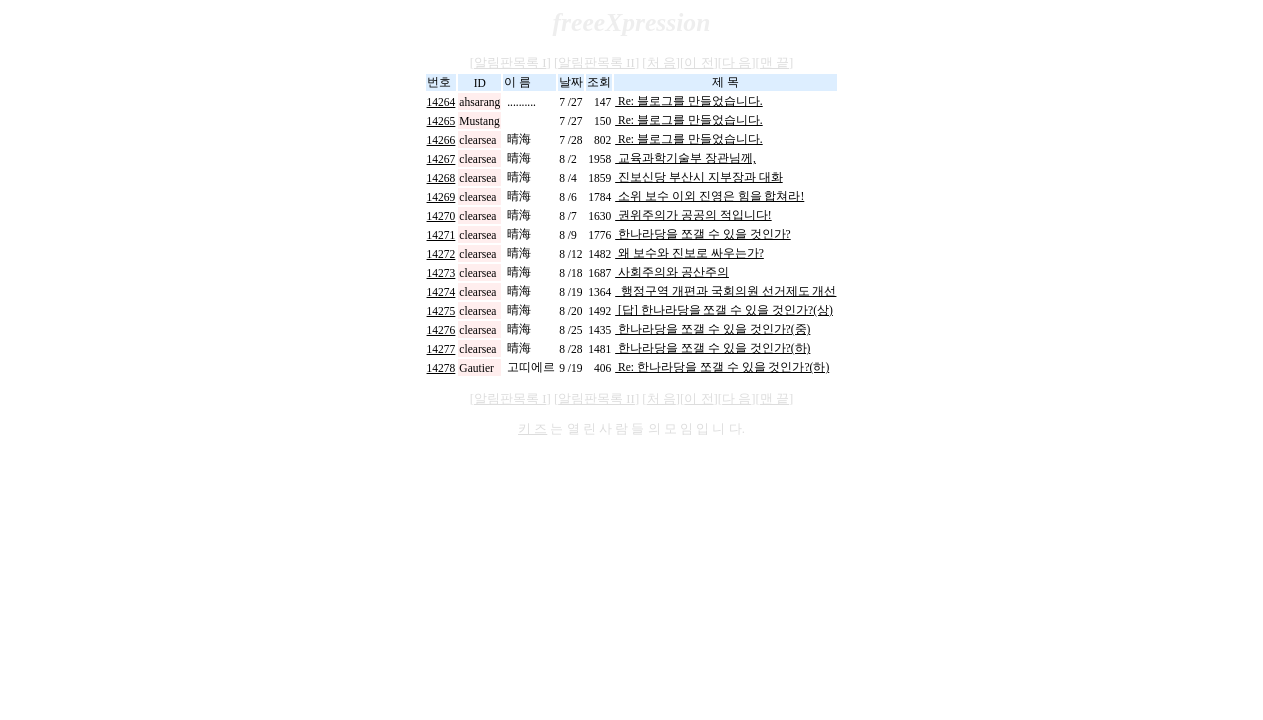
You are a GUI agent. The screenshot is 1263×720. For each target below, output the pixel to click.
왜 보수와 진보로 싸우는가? (689, 253)
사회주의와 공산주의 (672, 272)
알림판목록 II (596, 63)
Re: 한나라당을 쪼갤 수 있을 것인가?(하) (722, 367)
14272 (441, 254)
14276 (441, 330)
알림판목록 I (510, 63)
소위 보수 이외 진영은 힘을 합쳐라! (709, 196)
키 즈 (532, 429)
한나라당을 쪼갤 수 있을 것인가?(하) (712, 348)
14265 (441, 121)
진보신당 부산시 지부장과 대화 (699, 177)
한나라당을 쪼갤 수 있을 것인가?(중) (712, 329)
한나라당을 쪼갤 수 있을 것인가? (703, 234)
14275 (441, 311)
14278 (441, 368)
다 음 (736, 63)
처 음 (661, 63)
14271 (441, 235)
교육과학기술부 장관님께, (685, 158)
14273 (441, 273)
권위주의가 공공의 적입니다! (693, 215)
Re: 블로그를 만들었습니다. (689, 101)
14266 (441, 140)
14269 (441, 197)
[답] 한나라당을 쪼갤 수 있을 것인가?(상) (724, 310)
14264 (441, 102)
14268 (441, 178)
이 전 (698, 63)
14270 (441, 216)
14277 (441, 349)
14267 (441, 159)
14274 (441, 292)
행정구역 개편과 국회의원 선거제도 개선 (725, 291)
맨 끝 (774, 63)
